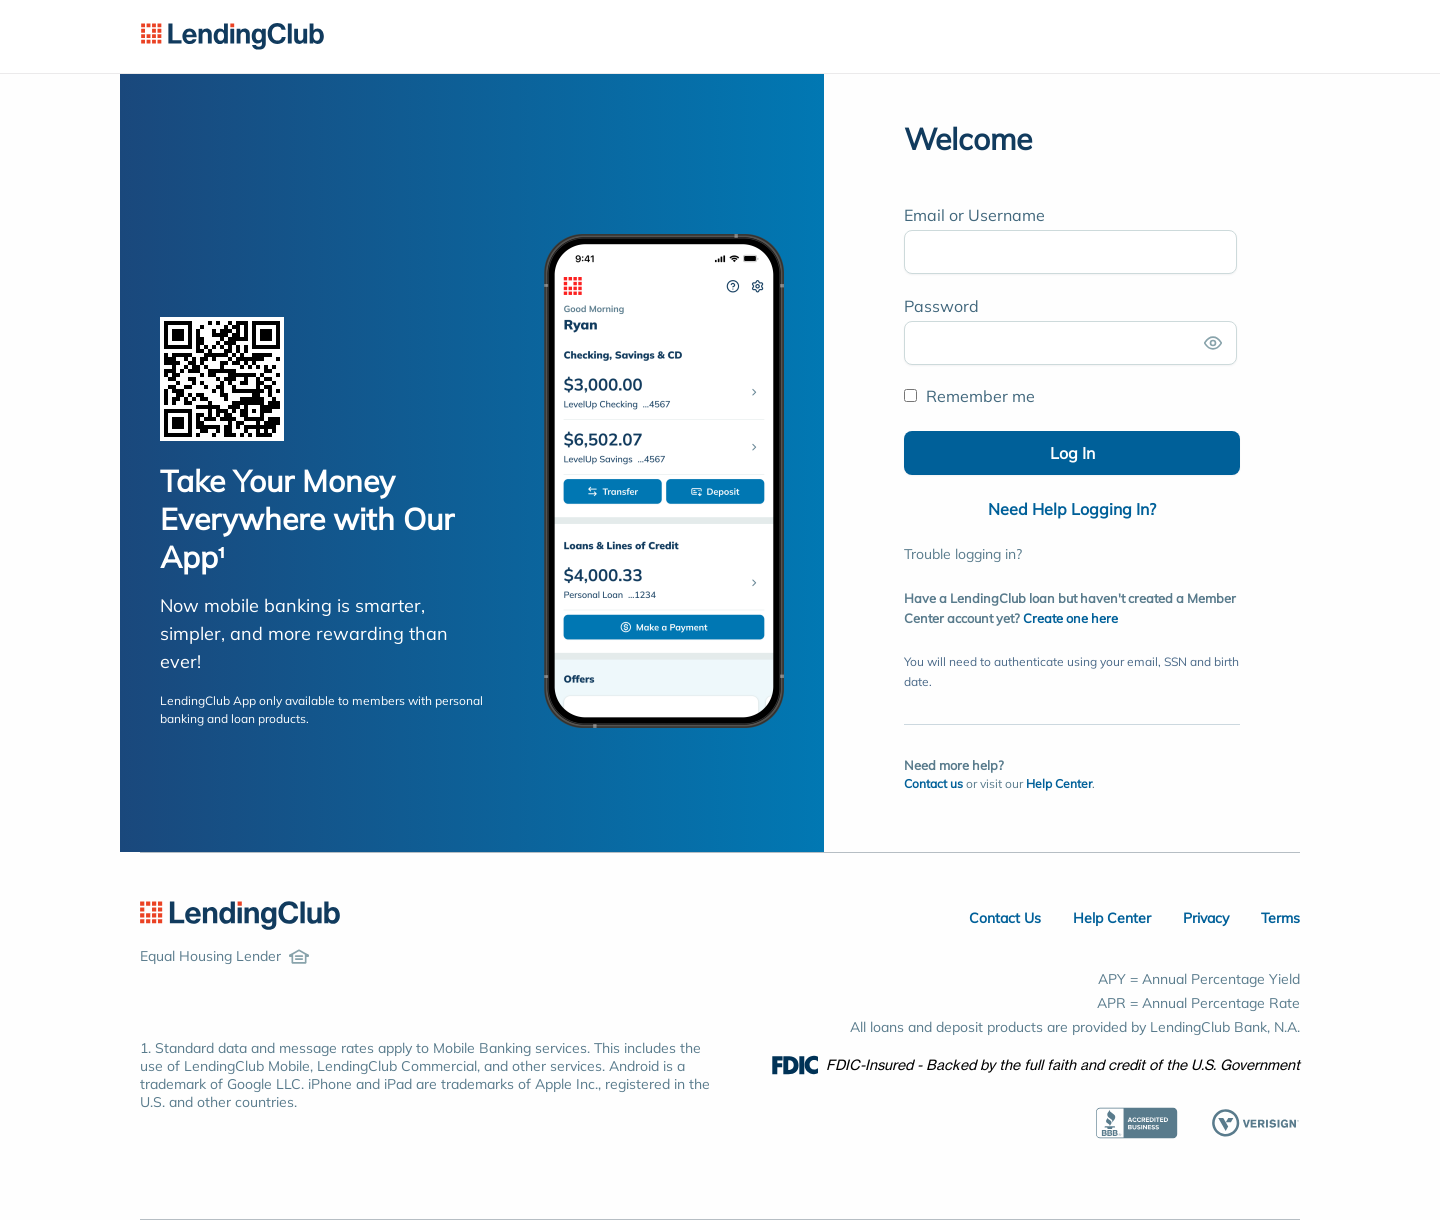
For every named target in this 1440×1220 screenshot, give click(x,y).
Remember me (969, 396)
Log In (1072, 453)
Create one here (1070, 618)
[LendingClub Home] (240, 916)
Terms (1280, 918)
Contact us (933, 783)
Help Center (1059, 783)
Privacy (1206, 918)
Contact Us (1005, 918)
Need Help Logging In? (1072, 509)
